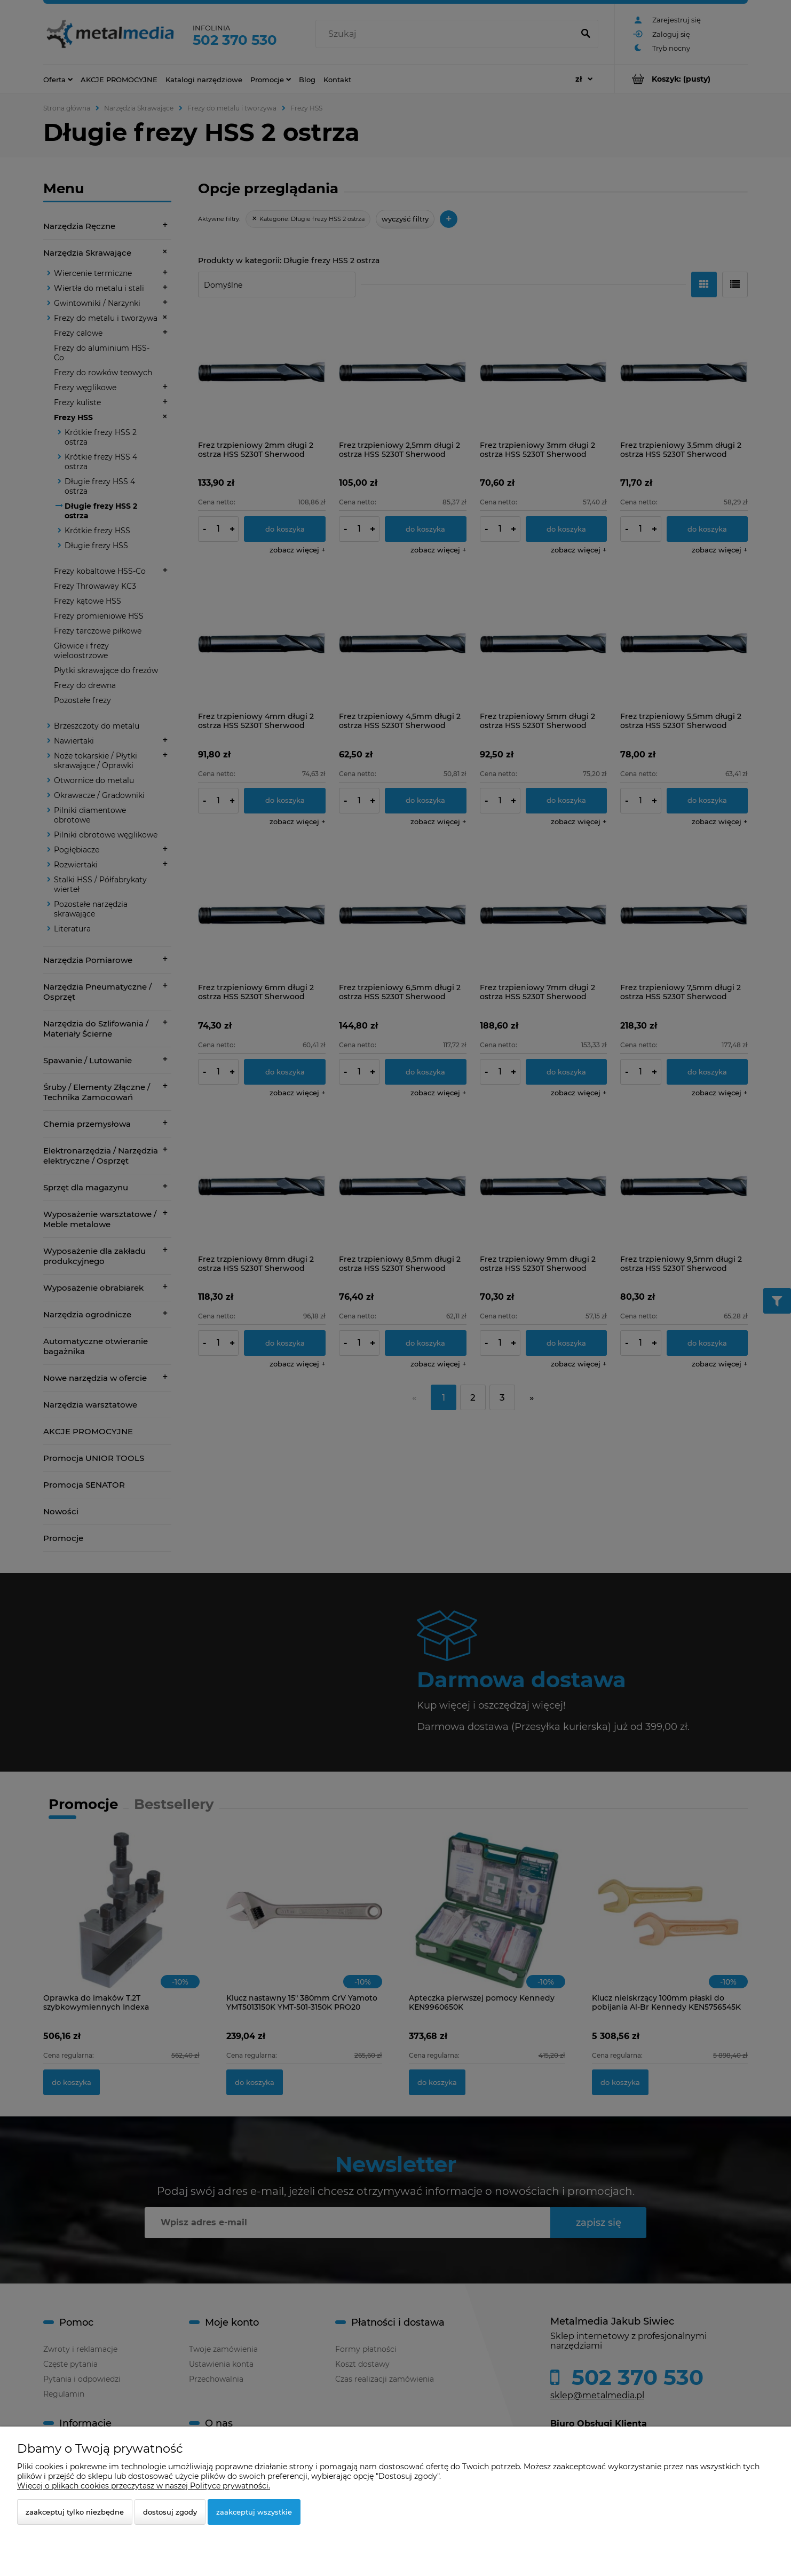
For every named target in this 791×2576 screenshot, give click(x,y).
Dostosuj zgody (170, 2512)
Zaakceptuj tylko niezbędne (75, 2512)
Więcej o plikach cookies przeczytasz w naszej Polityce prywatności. (143, 2486)
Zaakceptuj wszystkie (254, 2512)
